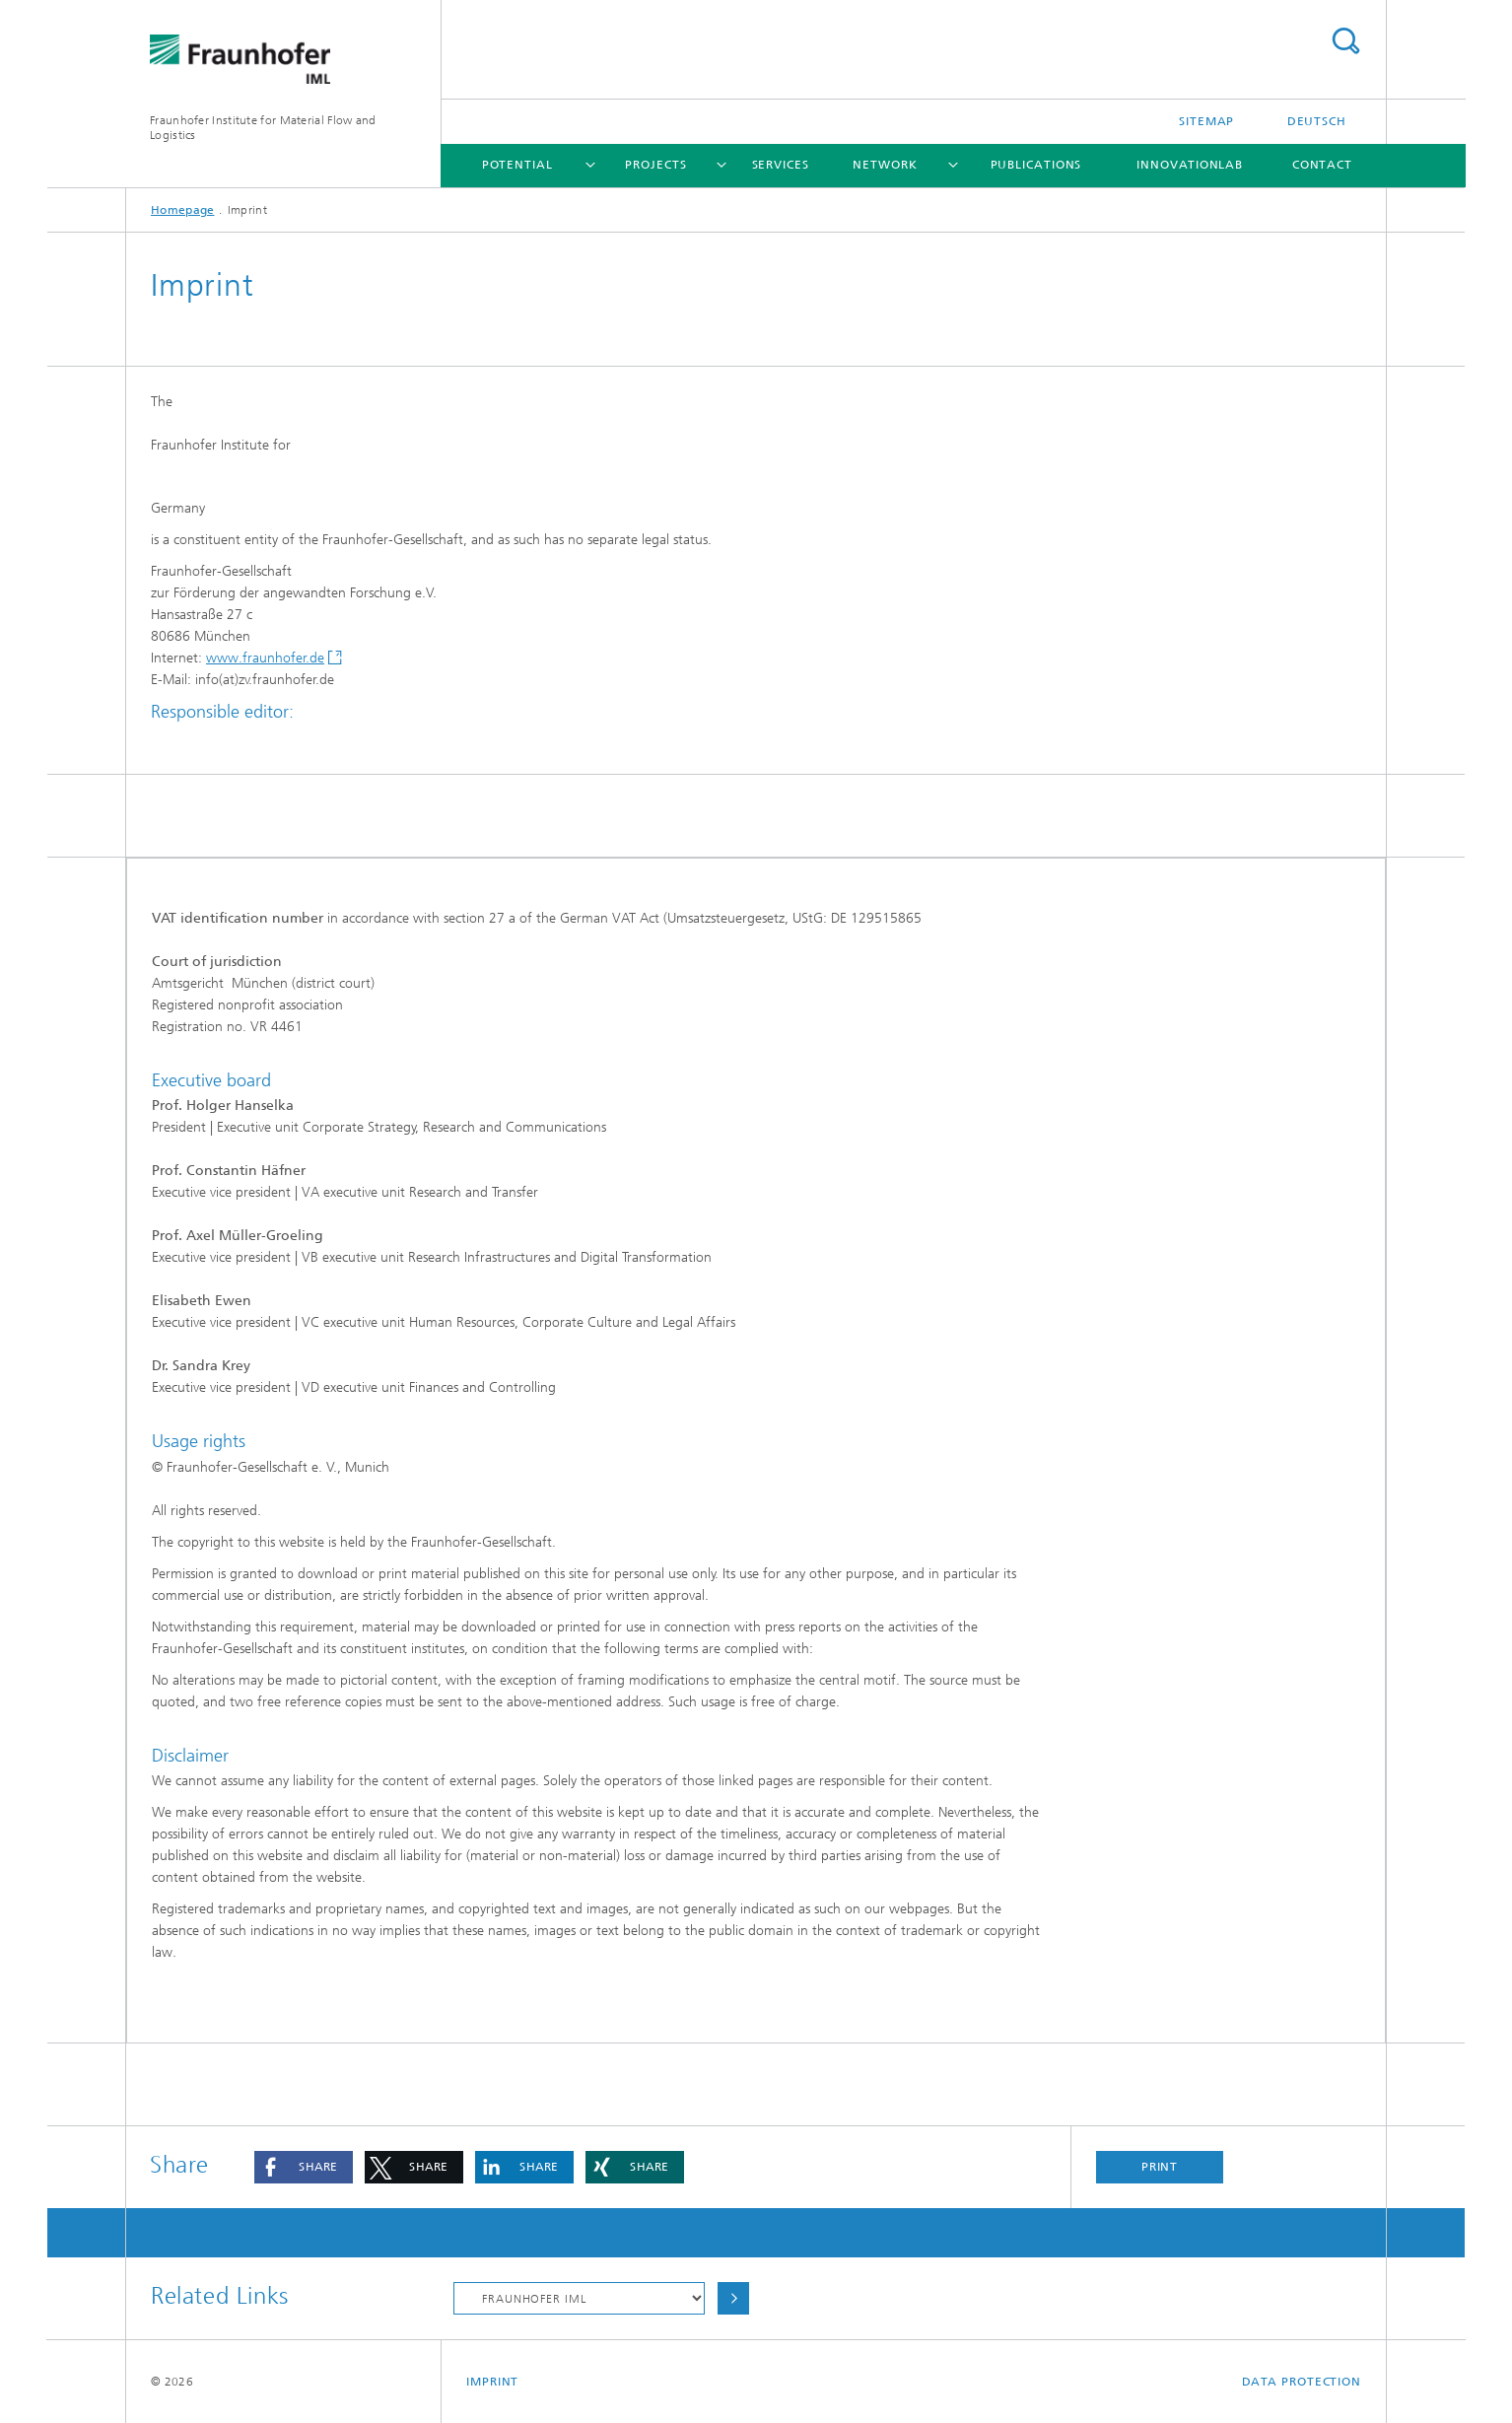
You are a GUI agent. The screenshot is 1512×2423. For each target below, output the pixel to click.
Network (885, 165)
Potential (517, 165)
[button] (303, 2167)
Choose (733, 2298)
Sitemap (1206, 121)
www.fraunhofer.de (265, 658)
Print (1160, 2167)
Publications (1036, 165)
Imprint (492, 2381)
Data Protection (1302, 2381)
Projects (655, 165)
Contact (1322, 165)
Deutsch (1316, 121)
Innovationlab (1189, 165)
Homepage (182, 210)
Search (1345, 41)
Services (780, 165)
